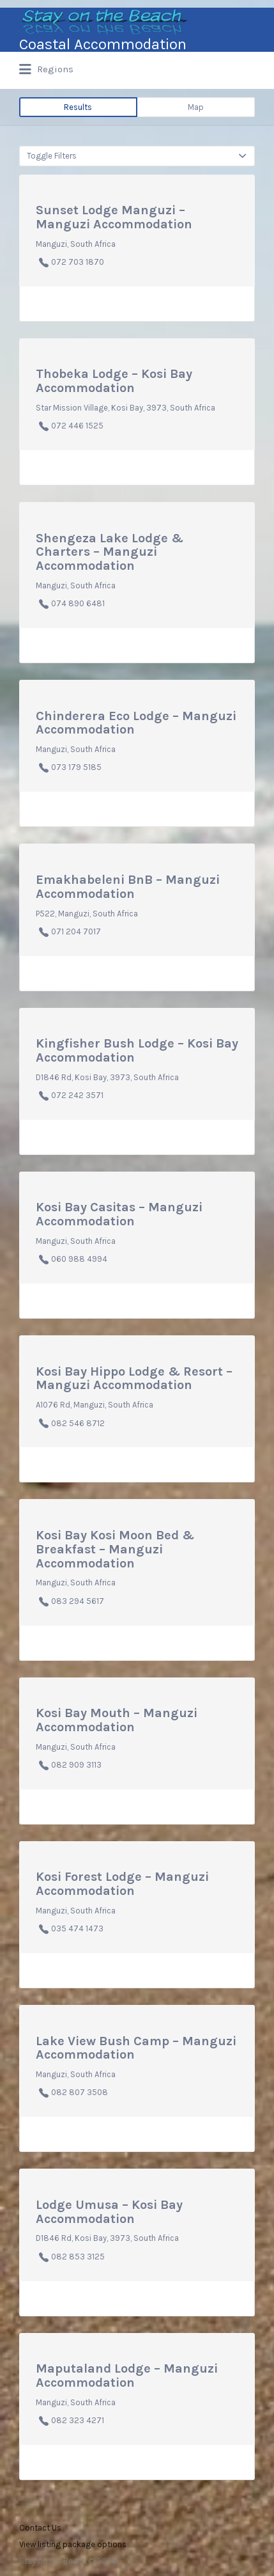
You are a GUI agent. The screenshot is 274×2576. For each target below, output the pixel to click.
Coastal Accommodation (102, 44)
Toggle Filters (52, 156)
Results (78, 107)
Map (196, 107)
